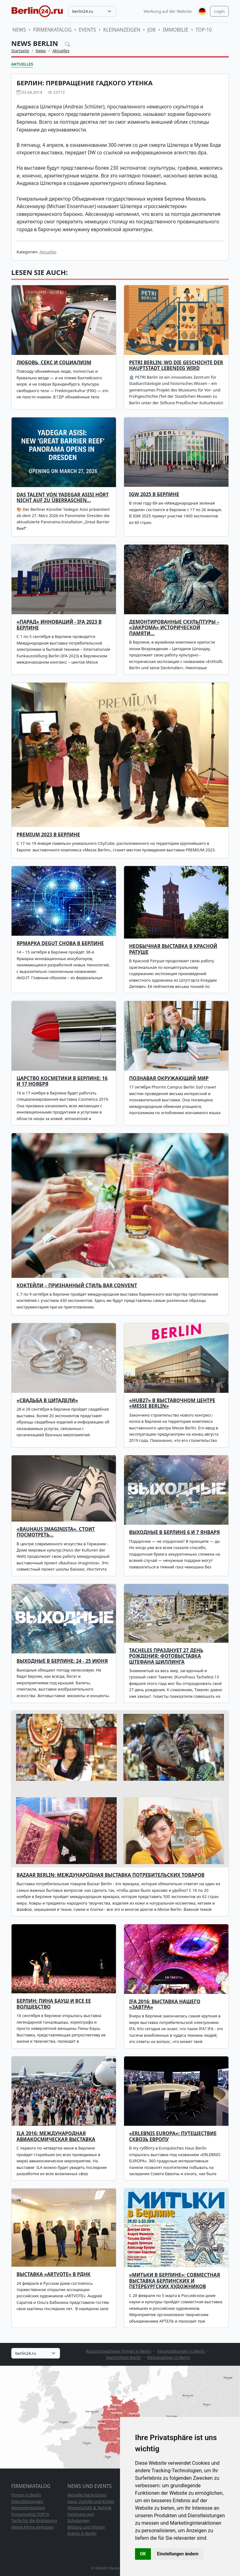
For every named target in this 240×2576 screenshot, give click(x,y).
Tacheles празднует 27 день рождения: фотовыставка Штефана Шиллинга (166, 1656)
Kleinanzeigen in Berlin (168, 2357)
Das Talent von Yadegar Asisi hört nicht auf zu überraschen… (63, 497)
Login (219, 11)
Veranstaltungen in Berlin (181, 2351)
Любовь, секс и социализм (54, 362)
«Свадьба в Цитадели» (47, 1400)
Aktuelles (61, 50)
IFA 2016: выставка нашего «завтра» (164, 2004)
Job (152, 30)
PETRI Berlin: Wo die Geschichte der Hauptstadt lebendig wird (176, 365)
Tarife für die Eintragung (34, 2520)
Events (87, 30)
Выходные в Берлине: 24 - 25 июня (62, 1661)
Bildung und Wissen (86, 2527)
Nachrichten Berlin (123, 2357)
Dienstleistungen (27, 2501)
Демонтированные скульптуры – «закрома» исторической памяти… (174, 628)
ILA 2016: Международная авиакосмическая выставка (56, 2136)
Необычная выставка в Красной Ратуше (173, 949)
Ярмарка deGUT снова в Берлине (60, 943)
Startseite (20, 50)
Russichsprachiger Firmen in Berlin (118, 2351)
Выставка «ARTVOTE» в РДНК (54, 2274)
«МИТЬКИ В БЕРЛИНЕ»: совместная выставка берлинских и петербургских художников (174, 2281)
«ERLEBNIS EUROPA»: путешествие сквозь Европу (173, 2136)
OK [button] (143, 2553)
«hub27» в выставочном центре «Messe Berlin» (172, 1403)
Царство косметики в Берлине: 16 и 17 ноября (62, 1081)
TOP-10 (204, 30)
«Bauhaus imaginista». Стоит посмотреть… (56, 1532)
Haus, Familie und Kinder (91, 2501)
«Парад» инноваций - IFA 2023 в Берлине (59, 625)
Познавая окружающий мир (169, 1078)
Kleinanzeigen (121, 30)
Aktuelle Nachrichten (87, 2495)
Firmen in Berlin (26, 2495)
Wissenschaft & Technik (90, 2507)
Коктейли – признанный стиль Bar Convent (77, 1285)
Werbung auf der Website (168, 11)
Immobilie (175, 30)
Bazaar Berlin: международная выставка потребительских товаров (110, 1875)
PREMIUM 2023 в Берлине (48, 834)
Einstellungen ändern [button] (178, 2553)
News (19, 30)
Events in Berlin (82, 2533)
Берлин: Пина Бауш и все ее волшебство (54, 2004)
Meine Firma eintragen (32, 2527)
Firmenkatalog (52, 30)
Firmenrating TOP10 (30, 2514)
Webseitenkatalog (28, 2507)
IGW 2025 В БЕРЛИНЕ (154, 494)
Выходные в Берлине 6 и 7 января (174, 1532)
